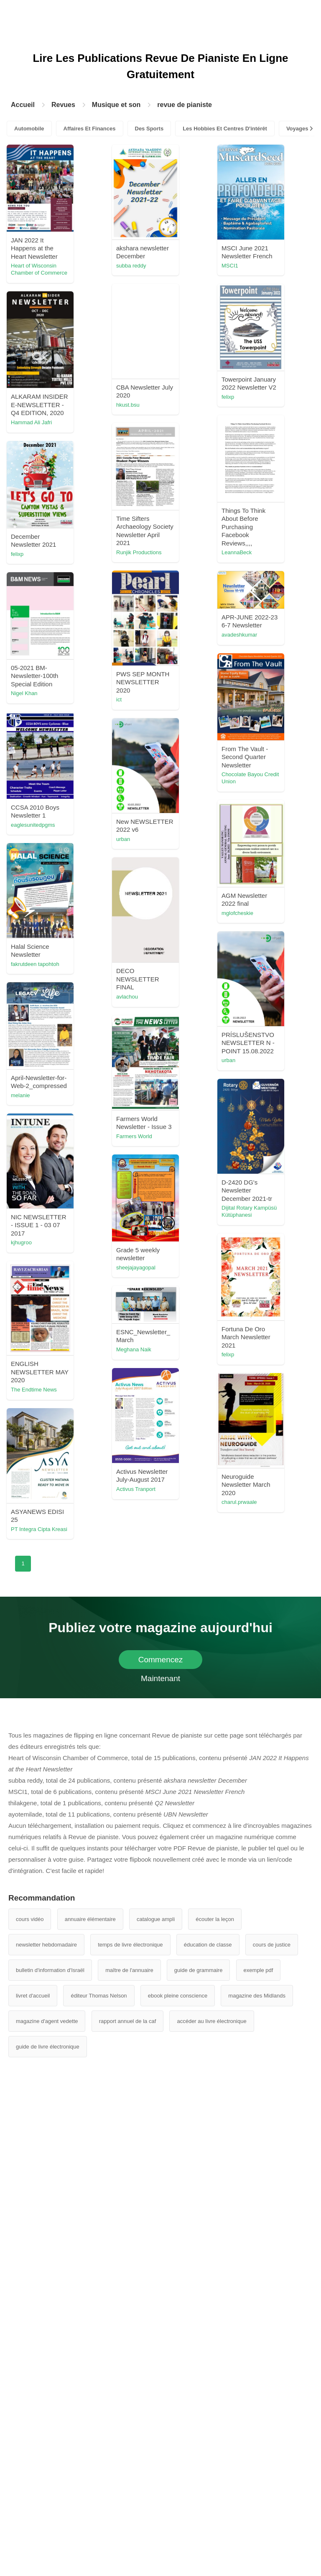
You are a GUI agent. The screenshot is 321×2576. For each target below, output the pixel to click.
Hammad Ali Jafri (31, 422)
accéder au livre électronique (211, 2021)
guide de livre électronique (47, 2046)
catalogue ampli (156, 1919)
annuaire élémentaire (90, 1919)
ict (119, 699)
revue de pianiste (184, 104)
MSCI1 (230, 265)
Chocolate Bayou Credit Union (250, 778)
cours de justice (271, 1945)
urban (123, 839)
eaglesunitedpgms (33, 825)
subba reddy (131, 265)
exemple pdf (258, 1970)
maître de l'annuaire (129, 1970)
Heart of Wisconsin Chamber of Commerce (39, 269)
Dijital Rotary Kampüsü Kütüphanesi (249, 1211)
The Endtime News (34, 1389)
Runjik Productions (138, 552)
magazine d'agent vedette (47, 2021)
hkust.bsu (128, 405)
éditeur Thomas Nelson (99, 1996)
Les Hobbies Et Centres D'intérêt (225, 128)
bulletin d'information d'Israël (50, 1970)
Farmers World (134, 1136)
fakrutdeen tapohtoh (35, 964)
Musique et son (116, 104)
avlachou (127, 997)
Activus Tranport (135, 1489)
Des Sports (149, 128)
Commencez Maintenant (160, 1662)
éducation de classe (208, 1945)
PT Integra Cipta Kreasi (39, 1529)
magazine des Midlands (256, 1996)
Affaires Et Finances (90, 128)
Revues (63, 104)
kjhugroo (21, 1242)
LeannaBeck (237, 552)
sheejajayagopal (135, 1267)
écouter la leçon (215, 1919)
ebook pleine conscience (177, 1996)
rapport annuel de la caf (127, 2021)
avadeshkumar (239, 635)
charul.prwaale (239, 1502)
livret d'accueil (33, 1996)
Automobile (29, 128)
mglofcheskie (237, 913)
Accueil (23, 104)
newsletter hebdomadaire (46, 1945)
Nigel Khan (24, 693)
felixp (228, 397)
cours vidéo (29, 1919)
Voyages (297, 128)
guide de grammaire (198, 1970)
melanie (20, 1095)
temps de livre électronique (130, 1945)
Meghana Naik (133, 1349)
